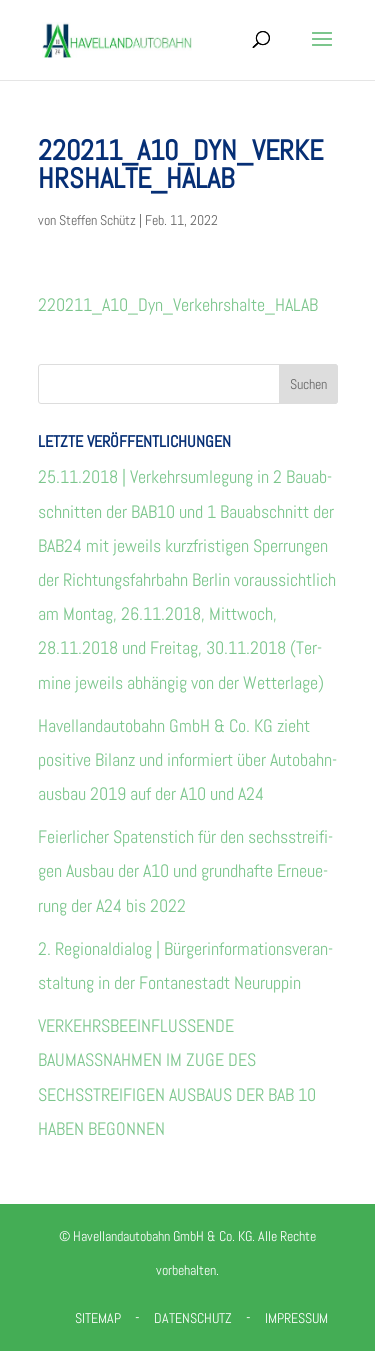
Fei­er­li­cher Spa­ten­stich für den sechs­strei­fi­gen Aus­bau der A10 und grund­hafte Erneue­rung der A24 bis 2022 (185, 870)
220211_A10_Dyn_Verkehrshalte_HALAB (178, 304)
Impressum (296, 1318)
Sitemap (98, 1318)
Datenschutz (193, 1318)
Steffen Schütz (97, 220)
